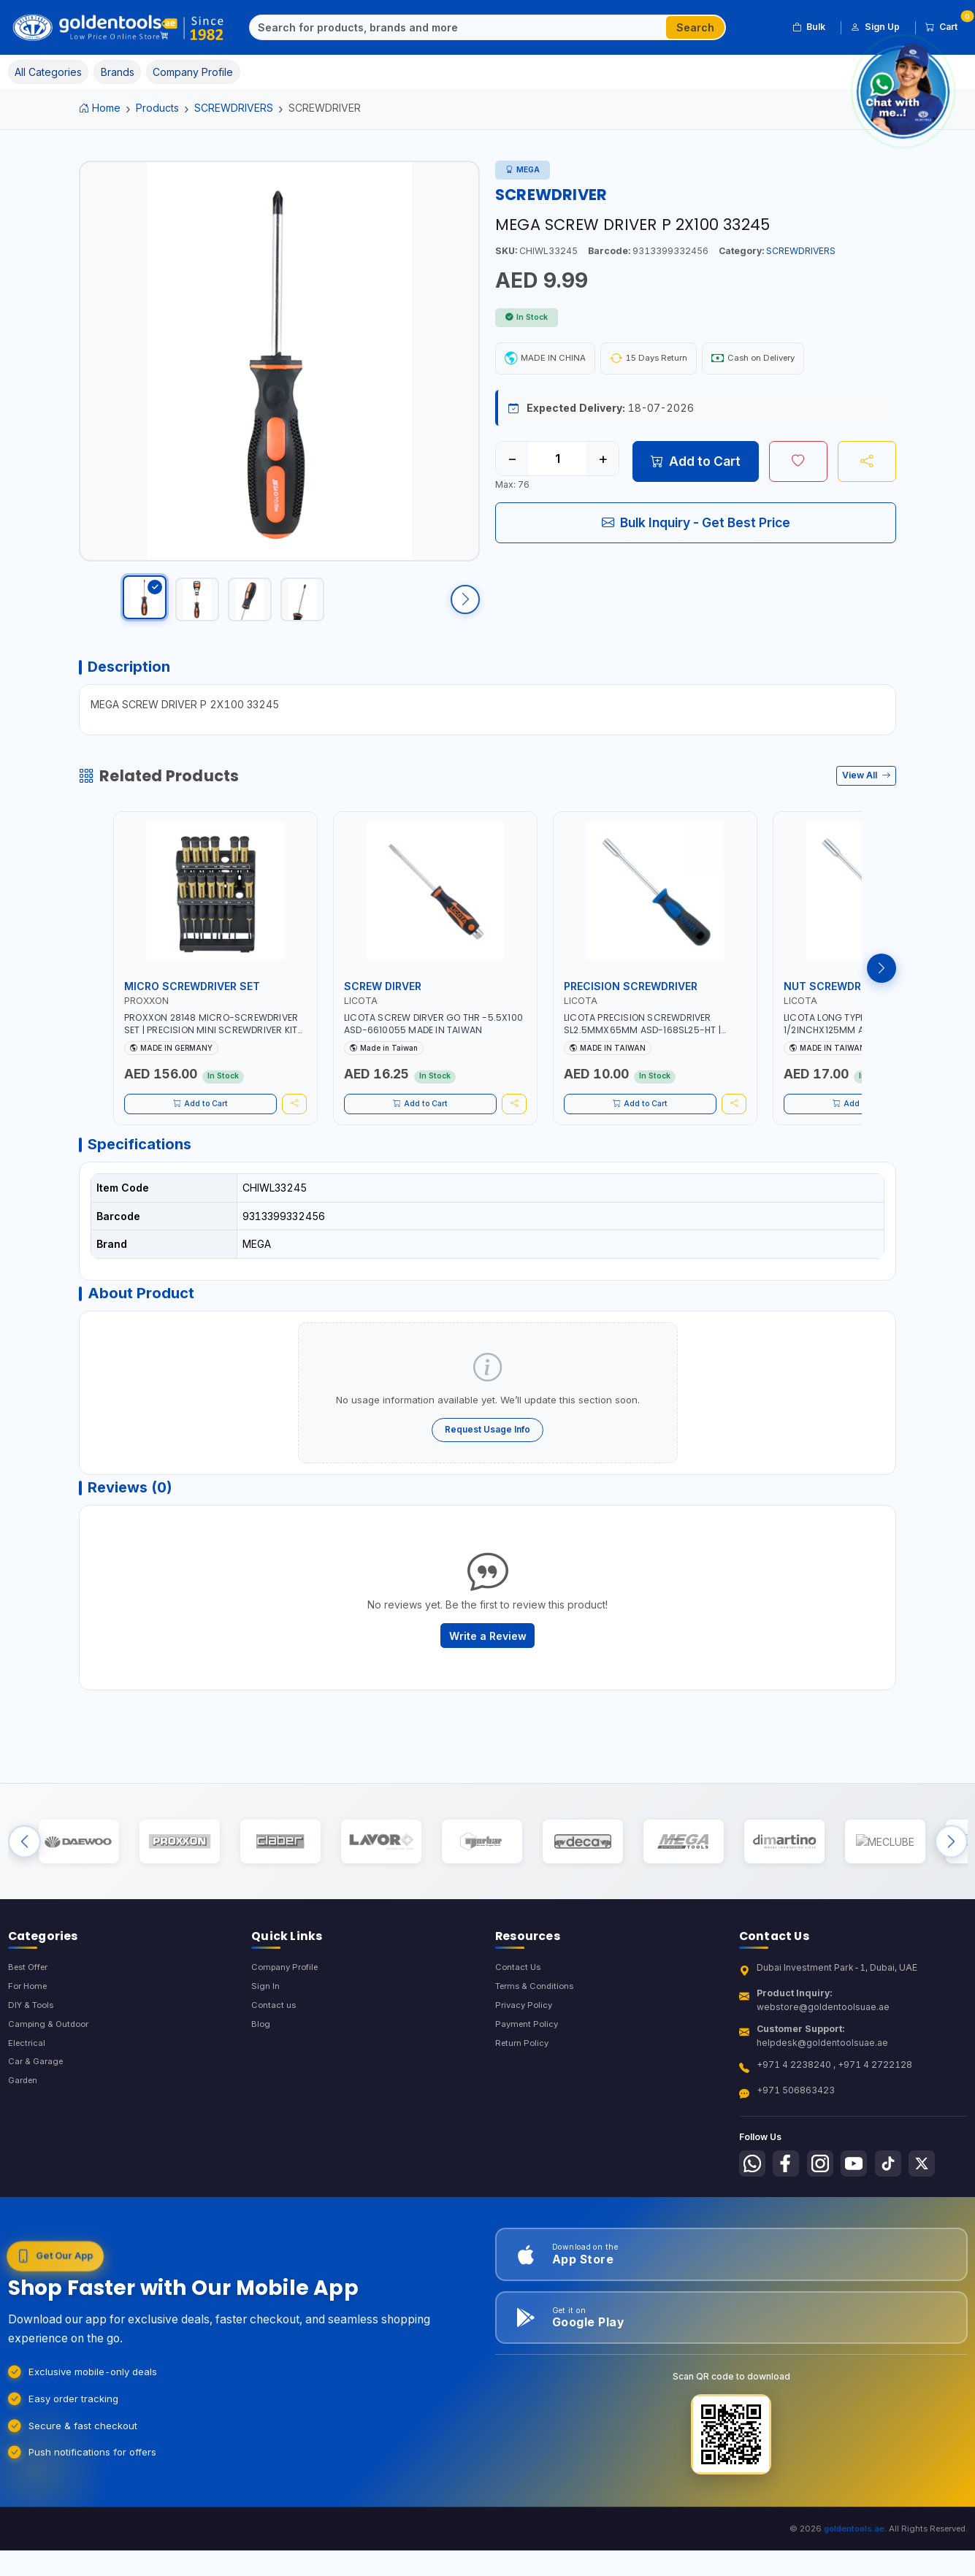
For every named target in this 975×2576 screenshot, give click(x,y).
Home (100, 107)
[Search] (459, 27)
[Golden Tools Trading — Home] (118, 27)
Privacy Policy (525, 2065)
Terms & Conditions (538, 2045)
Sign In (265, 2045)
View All (866, 796)
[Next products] (881, 990)
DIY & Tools (33, 2065)
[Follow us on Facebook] (790, 2222)
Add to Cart (696, 464)
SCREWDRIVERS (233, 107)
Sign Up (875, 27)
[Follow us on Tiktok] (901, 2222)
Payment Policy (528, 2084)
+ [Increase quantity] (603, 461)
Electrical (27, 2104)
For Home (29, 2045)
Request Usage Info (487, 1461)
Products (157, 107)
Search (695, 27)
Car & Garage (37, 2124)
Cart (946, 25)
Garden (24, 2144)
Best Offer (31, 2025)
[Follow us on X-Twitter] (937, 2222)
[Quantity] (557, 461)
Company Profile (287, 2025)
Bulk (808, 27)
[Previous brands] (24, 1892)
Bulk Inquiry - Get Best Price (696, 525)
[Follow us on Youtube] (864, 2222)
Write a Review (488, 1675)
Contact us (274, 2065)
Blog (261, 2084)
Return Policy (523, 2104)
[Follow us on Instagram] (827, 2222)
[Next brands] (951, 1892)
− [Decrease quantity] (512, 461)
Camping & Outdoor (50, 2084)
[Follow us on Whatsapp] (753, 2222)
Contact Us (519, 2025)
